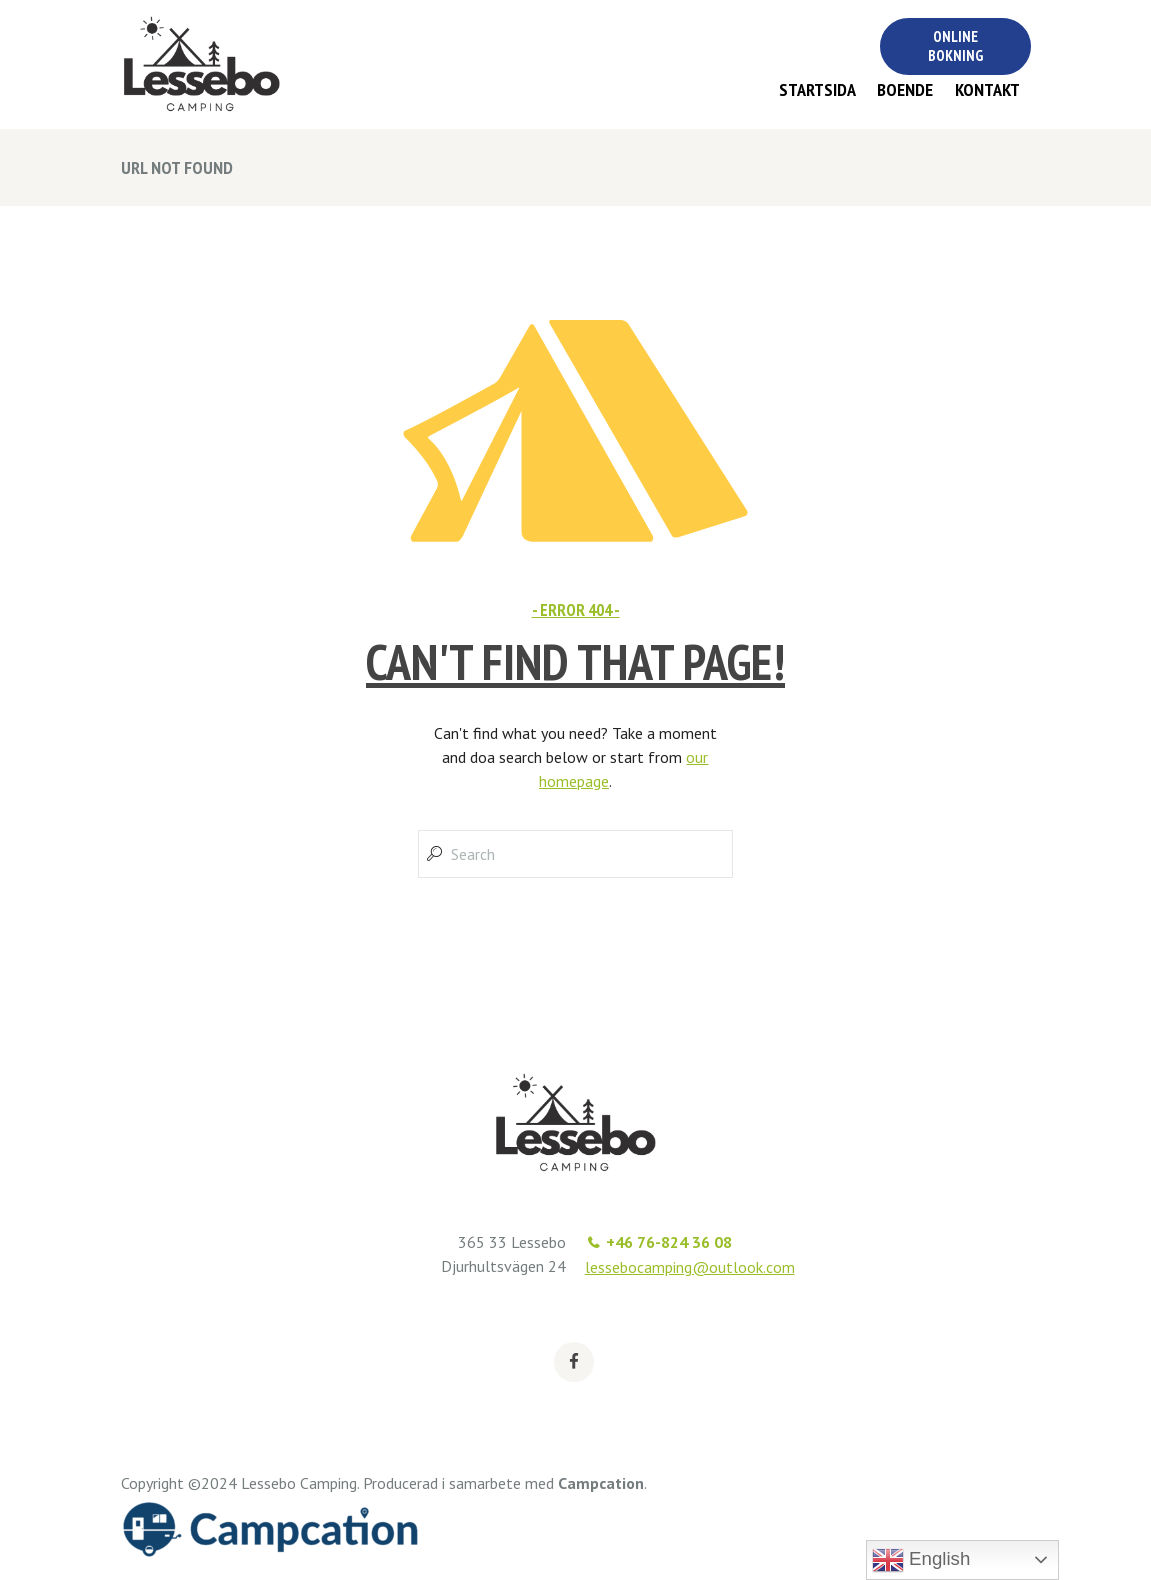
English (921, 1560)
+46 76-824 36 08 (669, 1242)
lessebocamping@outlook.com (690, 1267)
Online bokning (955, 46)
